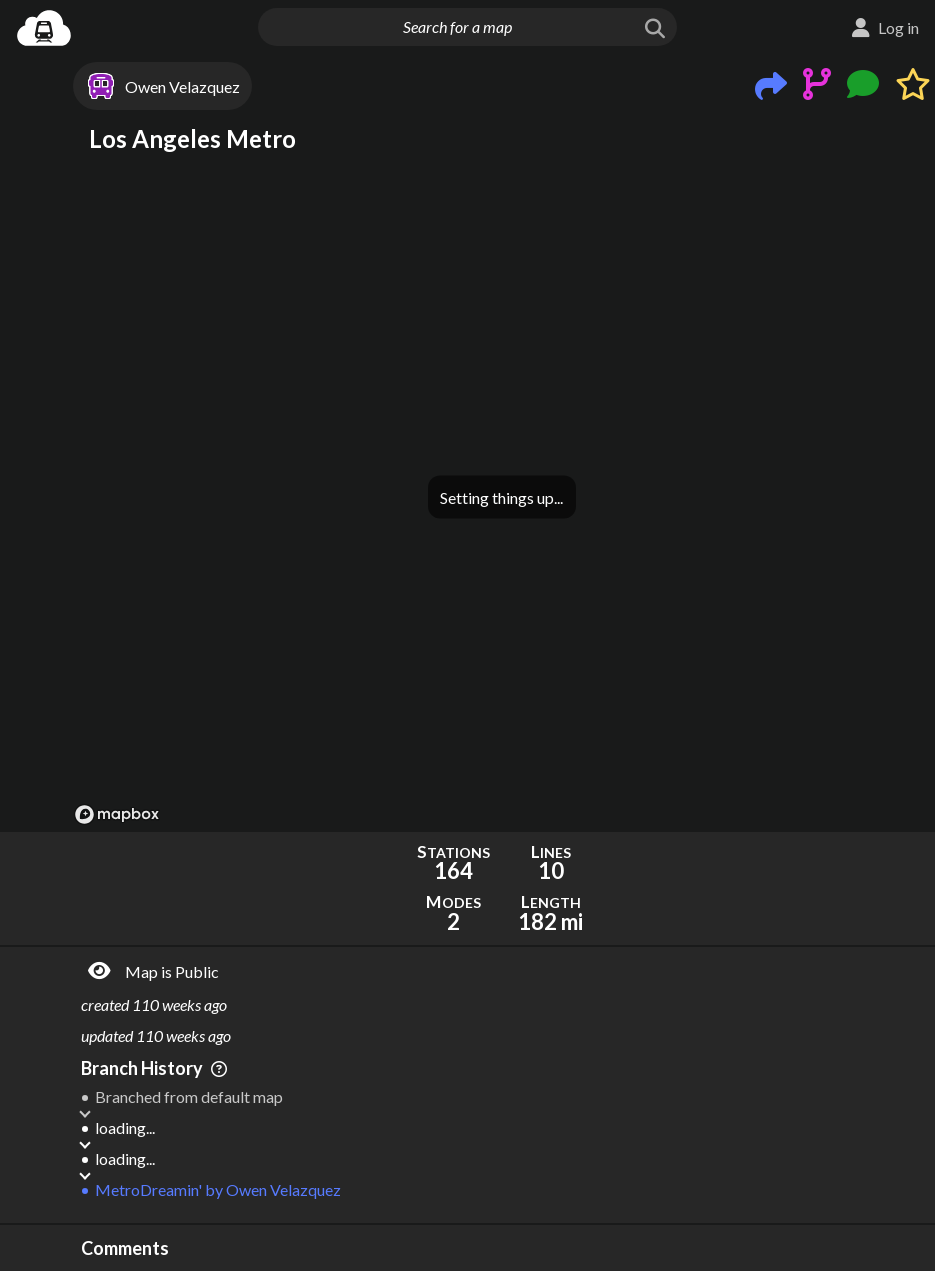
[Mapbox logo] (117, 814)
